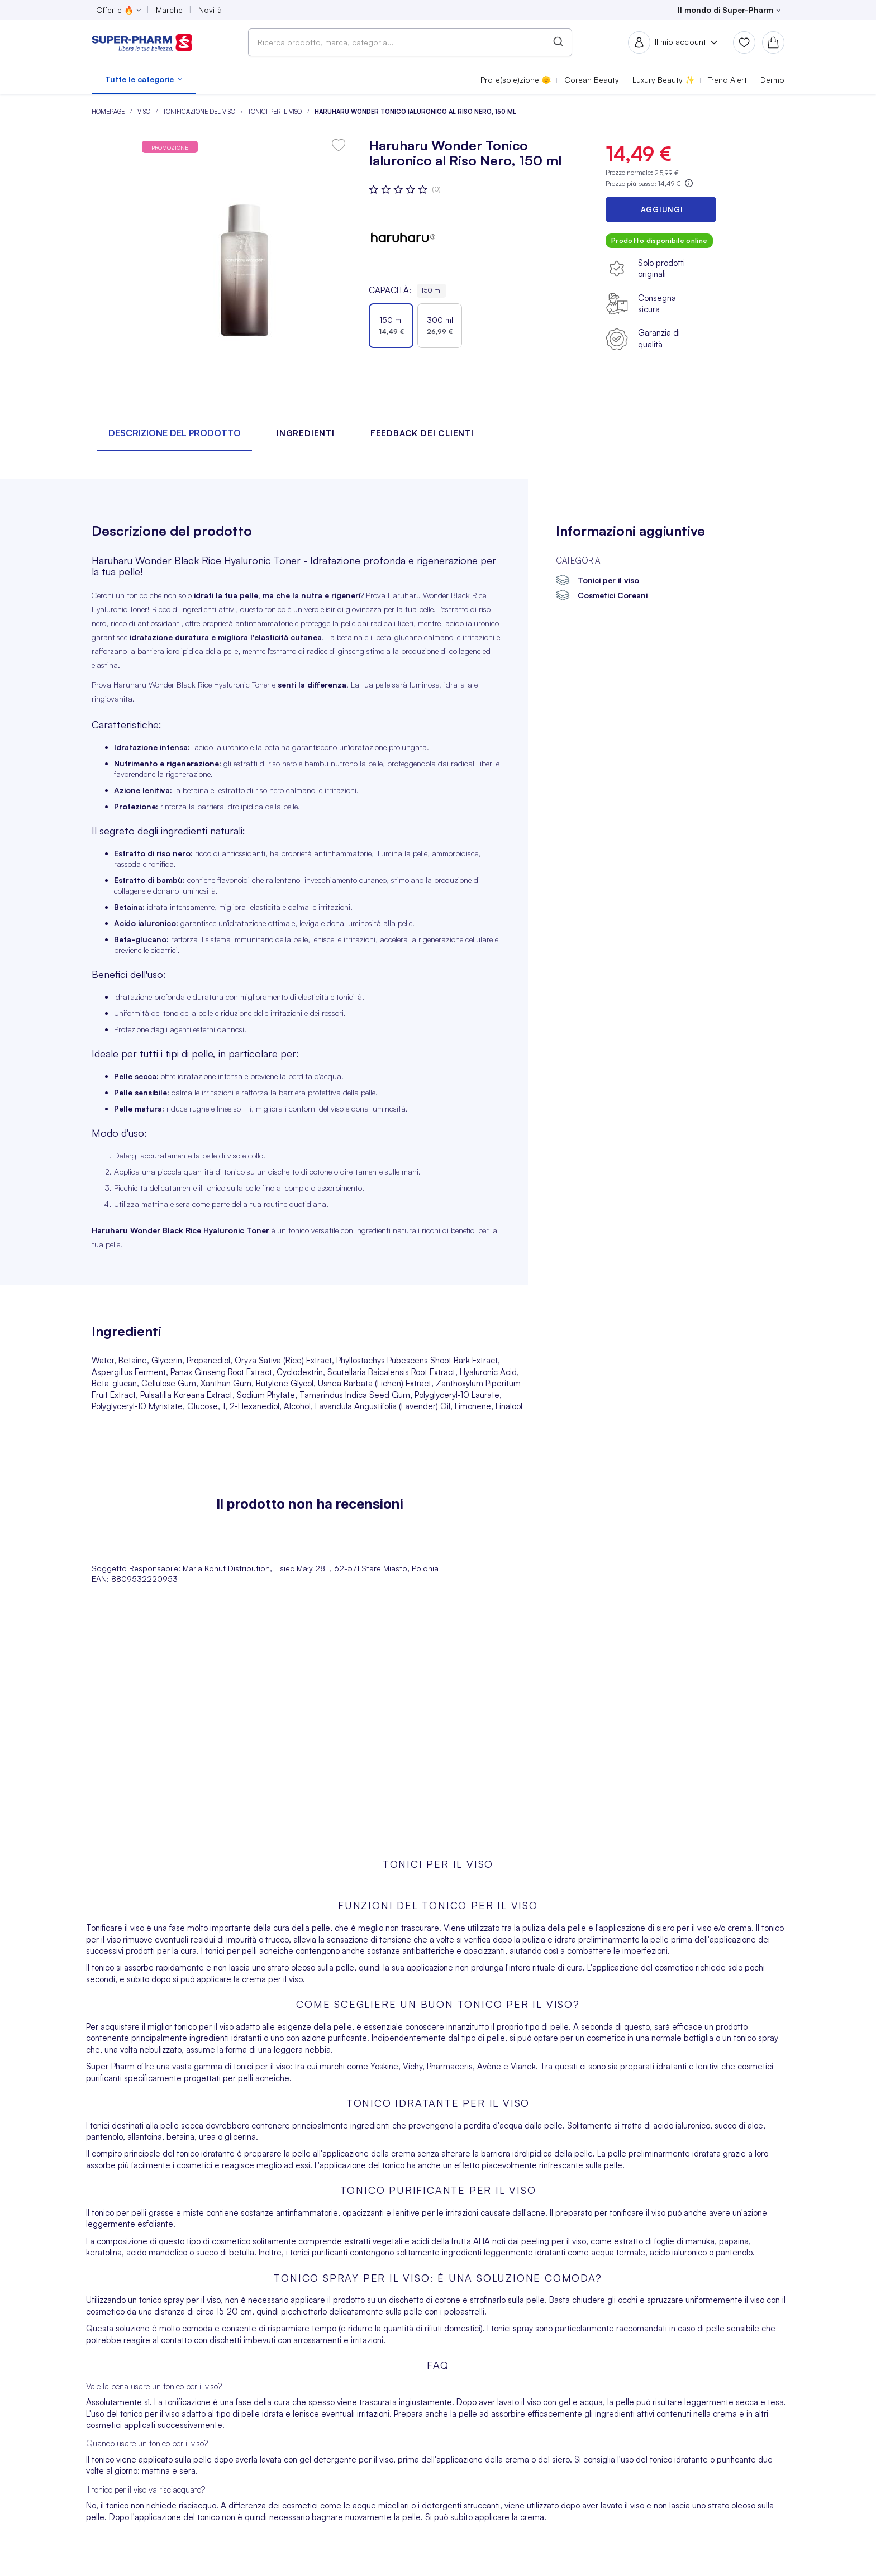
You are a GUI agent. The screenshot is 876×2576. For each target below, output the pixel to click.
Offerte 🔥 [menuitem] (115, 10)
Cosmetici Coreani (613, 595)
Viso (144, 112)
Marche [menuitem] (169, 10)
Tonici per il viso (275, 112)
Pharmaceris (450, 2066)
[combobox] (410, 42)
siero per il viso (683, 1928)
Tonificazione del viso (200, 112)
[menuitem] (144, 79)
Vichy (412, 2066)
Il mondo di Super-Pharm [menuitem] (725, 10)
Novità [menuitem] (210, 10)
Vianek (523, 2066)
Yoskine (384, 2066)
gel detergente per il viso (346, 2459)
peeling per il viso (553, 2241)
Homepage (109, 112)
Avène (489, 2066)
